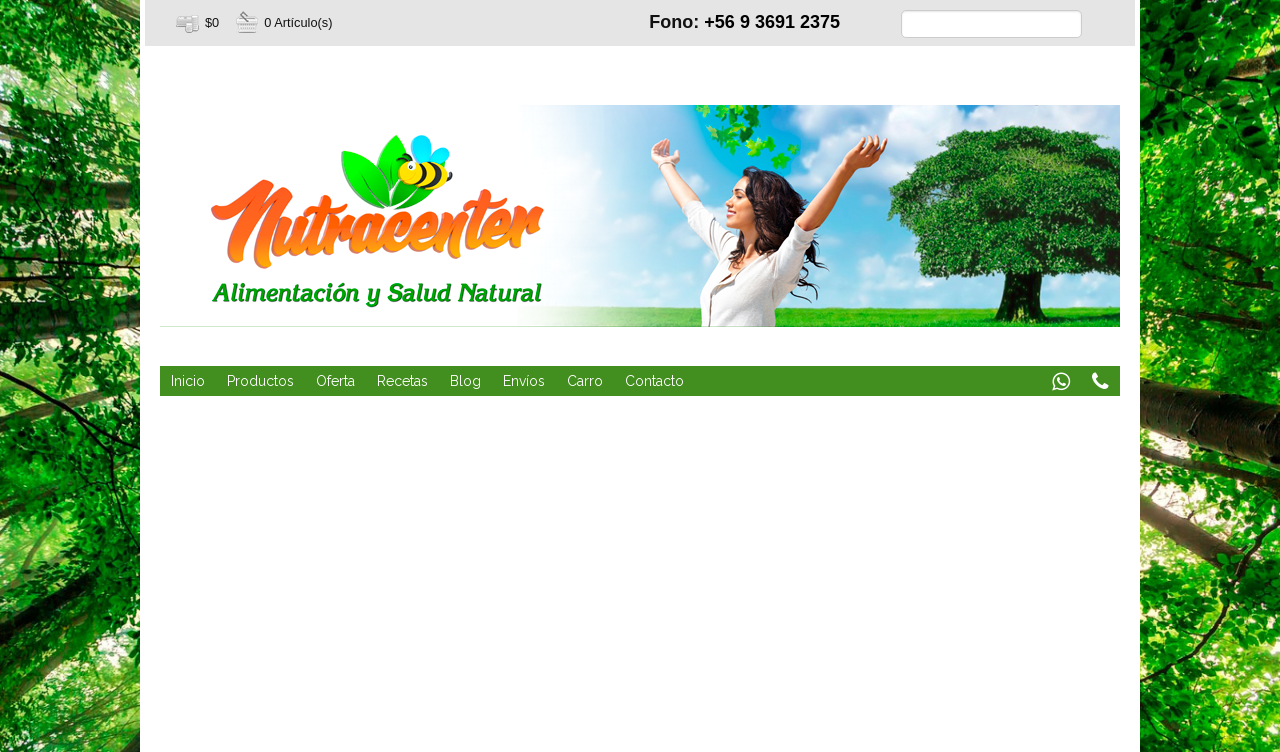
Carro (585, 381)
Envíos (524, 381)
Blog (465, 381)
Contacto (654, 381)
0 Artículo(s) (298, 22)
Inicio (188, 381)
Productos (260, 381)
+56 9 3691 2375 (772, 22)
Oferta (335, 381)
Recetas (402, 381)
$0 (212, 22)
